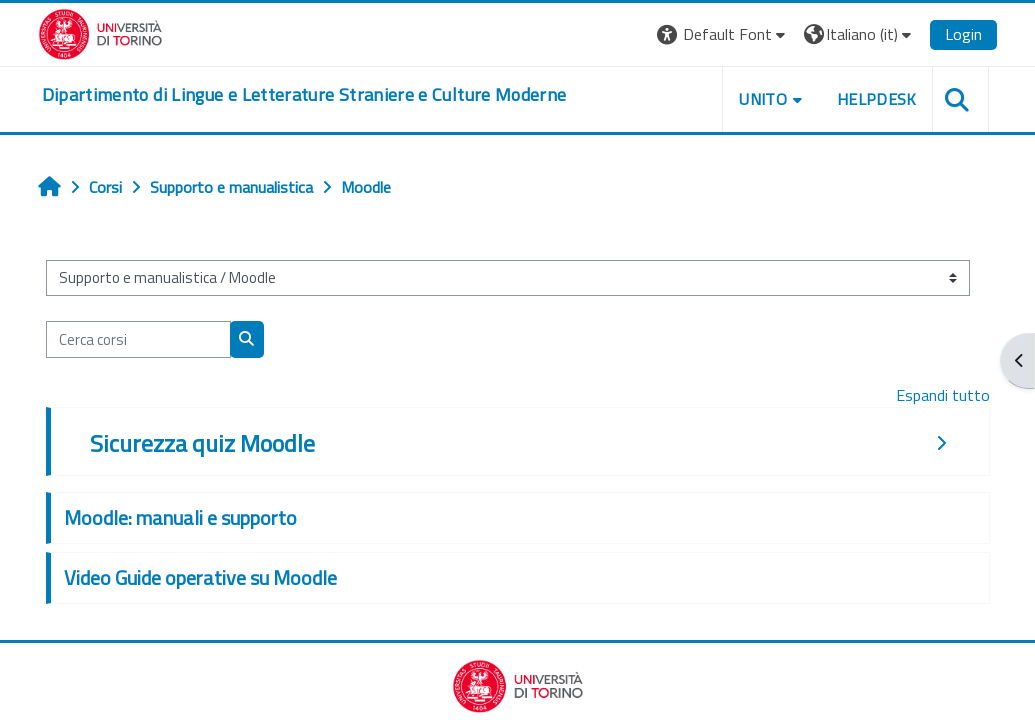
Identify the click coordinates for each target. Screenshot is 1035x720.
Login (963, 34)
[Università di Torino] (100, 32)
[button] (723, 34)
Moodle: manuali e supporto (180, 517)
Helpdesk (877, 99)
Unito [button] (763, 99)
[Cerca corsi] (138, 339)
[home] (304, 95)
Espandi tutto (943, 395)
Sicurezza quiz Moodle (202, 443)
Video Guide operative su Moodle (200, 577)
